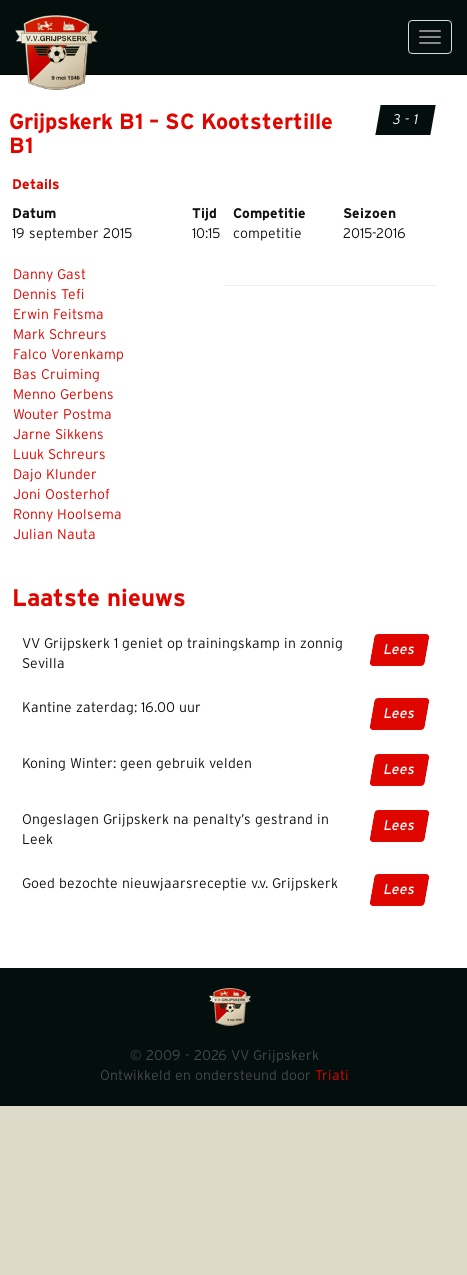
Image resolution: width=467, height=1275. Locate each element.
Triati (332, 1076)
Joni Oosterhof (61, 495)
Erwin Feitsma (58, 315)
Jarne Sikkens (58, 435)
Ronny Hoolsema (67, 515)
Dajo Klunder (55, 475)
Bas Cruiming (56, 375)
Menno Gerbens (63, 395)
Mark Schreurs (60, 335)
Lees (399, 650)
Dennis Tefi (48, 295)
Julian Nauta (54, 535)
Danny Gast (49, 275)
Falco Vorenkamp (68, 355)
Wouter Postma (62, 415)
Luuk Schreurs (59, 455)
